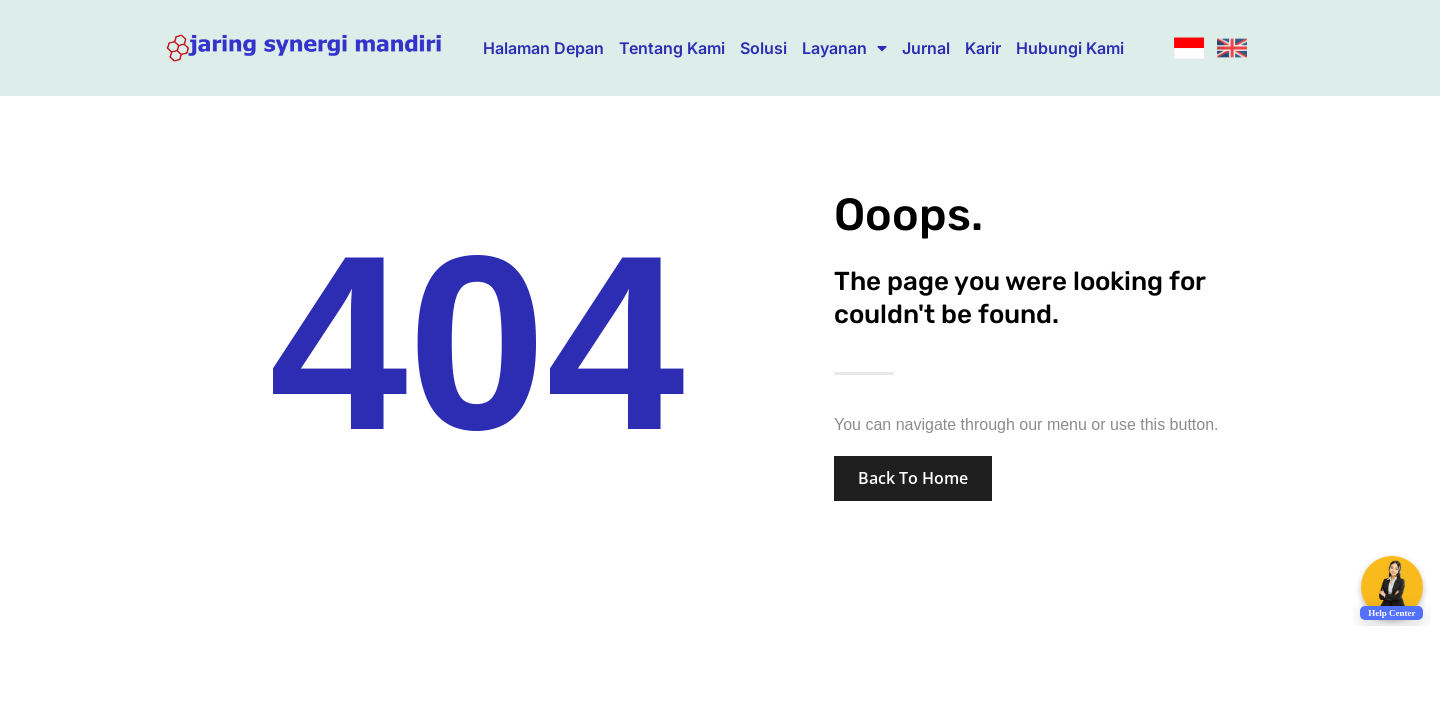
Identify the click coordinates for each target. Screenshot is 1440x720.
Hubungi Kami (1070, 48)
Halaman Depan (543, 48)
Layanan (844, 48)
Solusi (763, 48)
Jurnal (926, 48)
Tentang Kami (672, 48)
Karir (983, 48)
